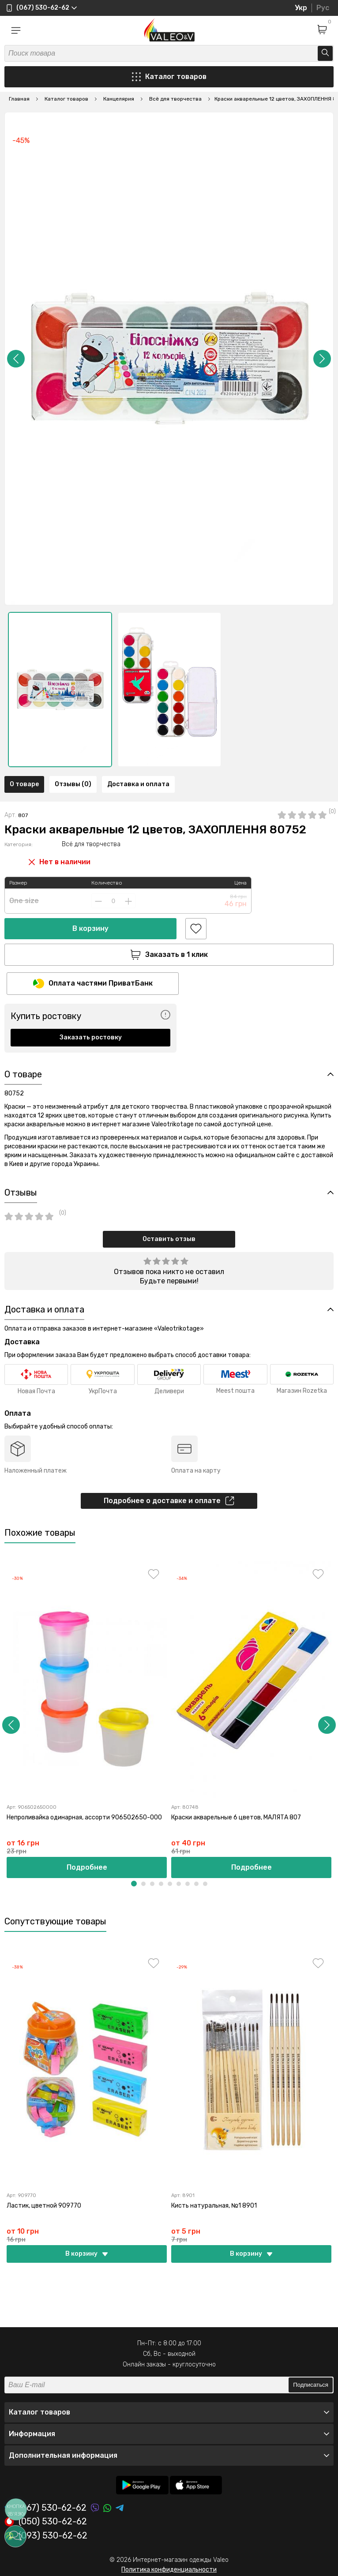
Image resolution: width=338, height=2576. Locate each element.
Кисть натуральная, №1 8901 (214, 2206)
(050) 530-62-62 (45, 2522)
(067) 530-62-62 (45, 2507)
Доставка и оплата (138, 784)
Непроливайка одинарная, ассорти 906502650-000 (84, 1817)
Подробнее (87, 1867)
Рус (322, 8)
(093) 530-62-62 (45, 2536)
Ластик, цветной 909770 (44, 2206)
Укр (301, 8)
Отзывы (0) (73, 784)
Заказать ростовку (91, 1037)
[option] (60, 689)
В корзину (90, 928)
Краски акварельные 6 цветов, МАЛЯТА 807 (236, 1817)
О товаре (24, 784)
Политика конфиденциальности (169, 2569)
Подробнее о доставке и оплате (169, 1500)
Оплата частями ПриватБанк (93, 983)
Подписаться (310, 2384)
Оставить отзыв (169, 1239)
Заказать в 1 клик (169, 954)
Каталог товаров (169, 76)
